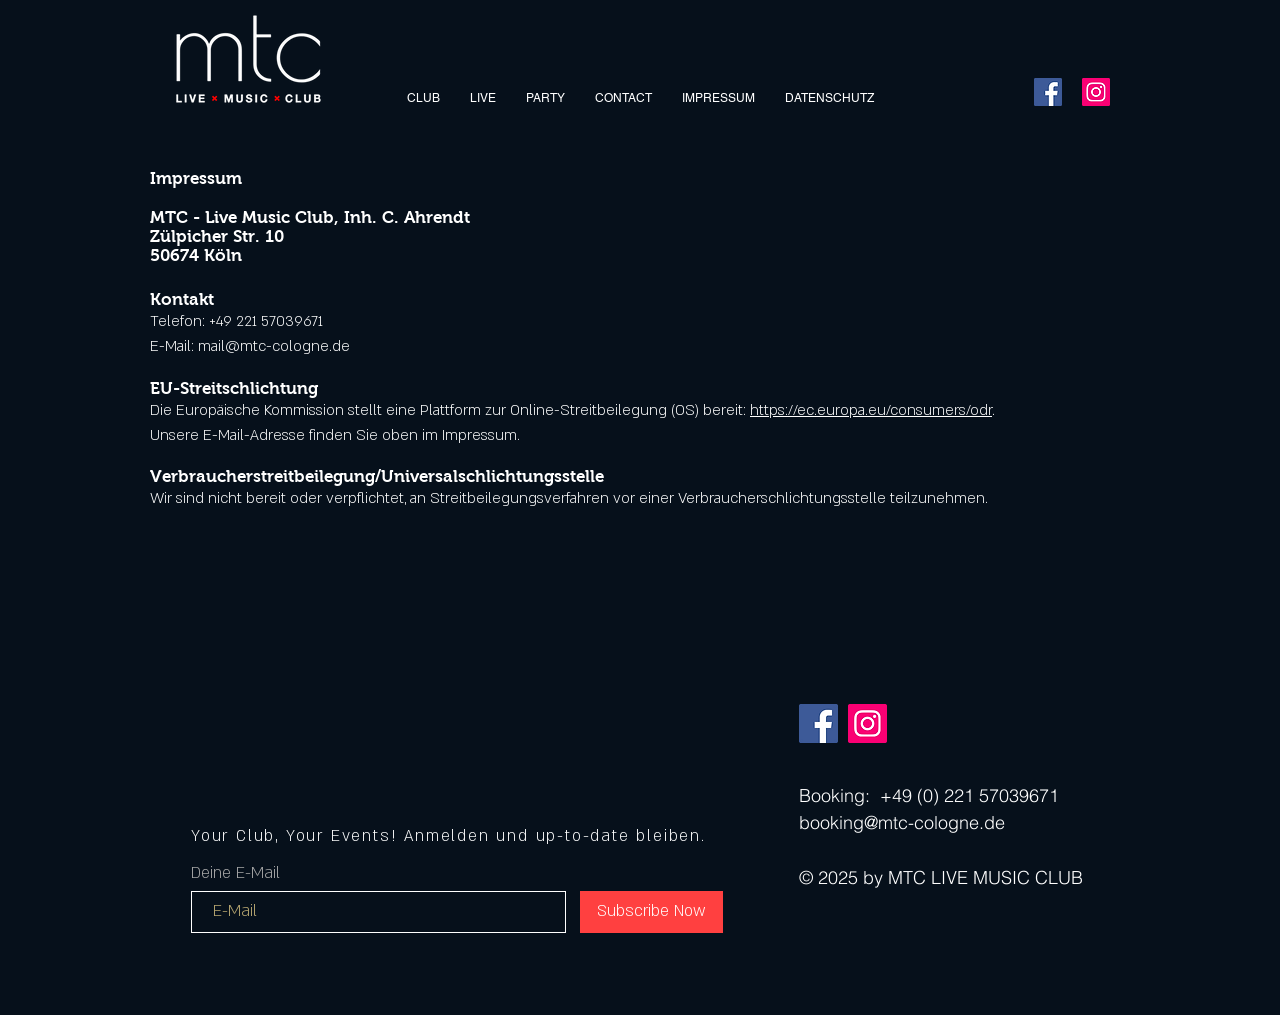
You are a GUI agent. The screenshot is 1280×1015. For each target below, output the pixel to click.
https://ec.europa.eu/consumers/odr (871, 410)
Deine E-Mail (235, 873)
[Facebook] (1048, 92)
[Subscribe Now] (651, 912)
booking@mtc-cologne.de (902, 822)
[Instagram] (1096, 92)
